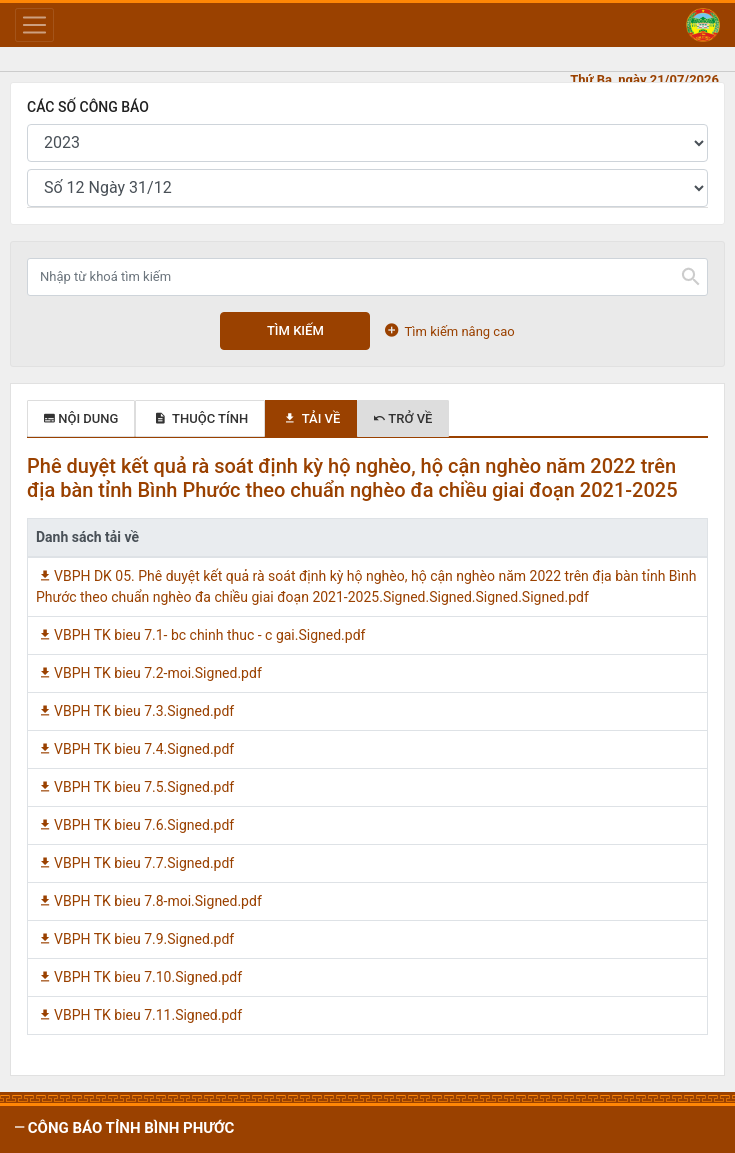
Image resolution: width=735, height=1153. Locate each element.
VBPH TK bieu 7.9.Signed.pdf (135, 939)
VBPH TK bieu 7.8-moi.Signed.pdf (149, 901)
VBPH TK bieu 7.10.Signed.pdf (139, 977)
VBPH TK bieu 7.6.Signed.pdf (135, 825)
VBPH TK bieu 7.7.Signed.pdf (135, 863)
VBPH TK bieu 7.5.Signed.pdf (135, 787)
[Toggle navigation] (34, 25)
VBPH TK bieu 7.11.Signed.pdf (139, 1015)
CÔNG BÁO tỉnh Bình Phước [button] (129, 1128)
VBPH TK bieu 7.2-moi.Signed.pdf (149, 673)
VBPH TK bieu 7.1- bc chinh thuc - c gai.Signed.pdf (200, 635)
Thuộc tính (200, 418)
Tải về (311, 418)
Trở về (403, 418)
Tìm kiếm (295, 330)
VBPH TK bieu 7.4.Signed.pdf (135, 749)
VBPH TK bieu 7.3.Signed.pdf (135, 711)
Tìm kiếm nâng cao (449, 330)
